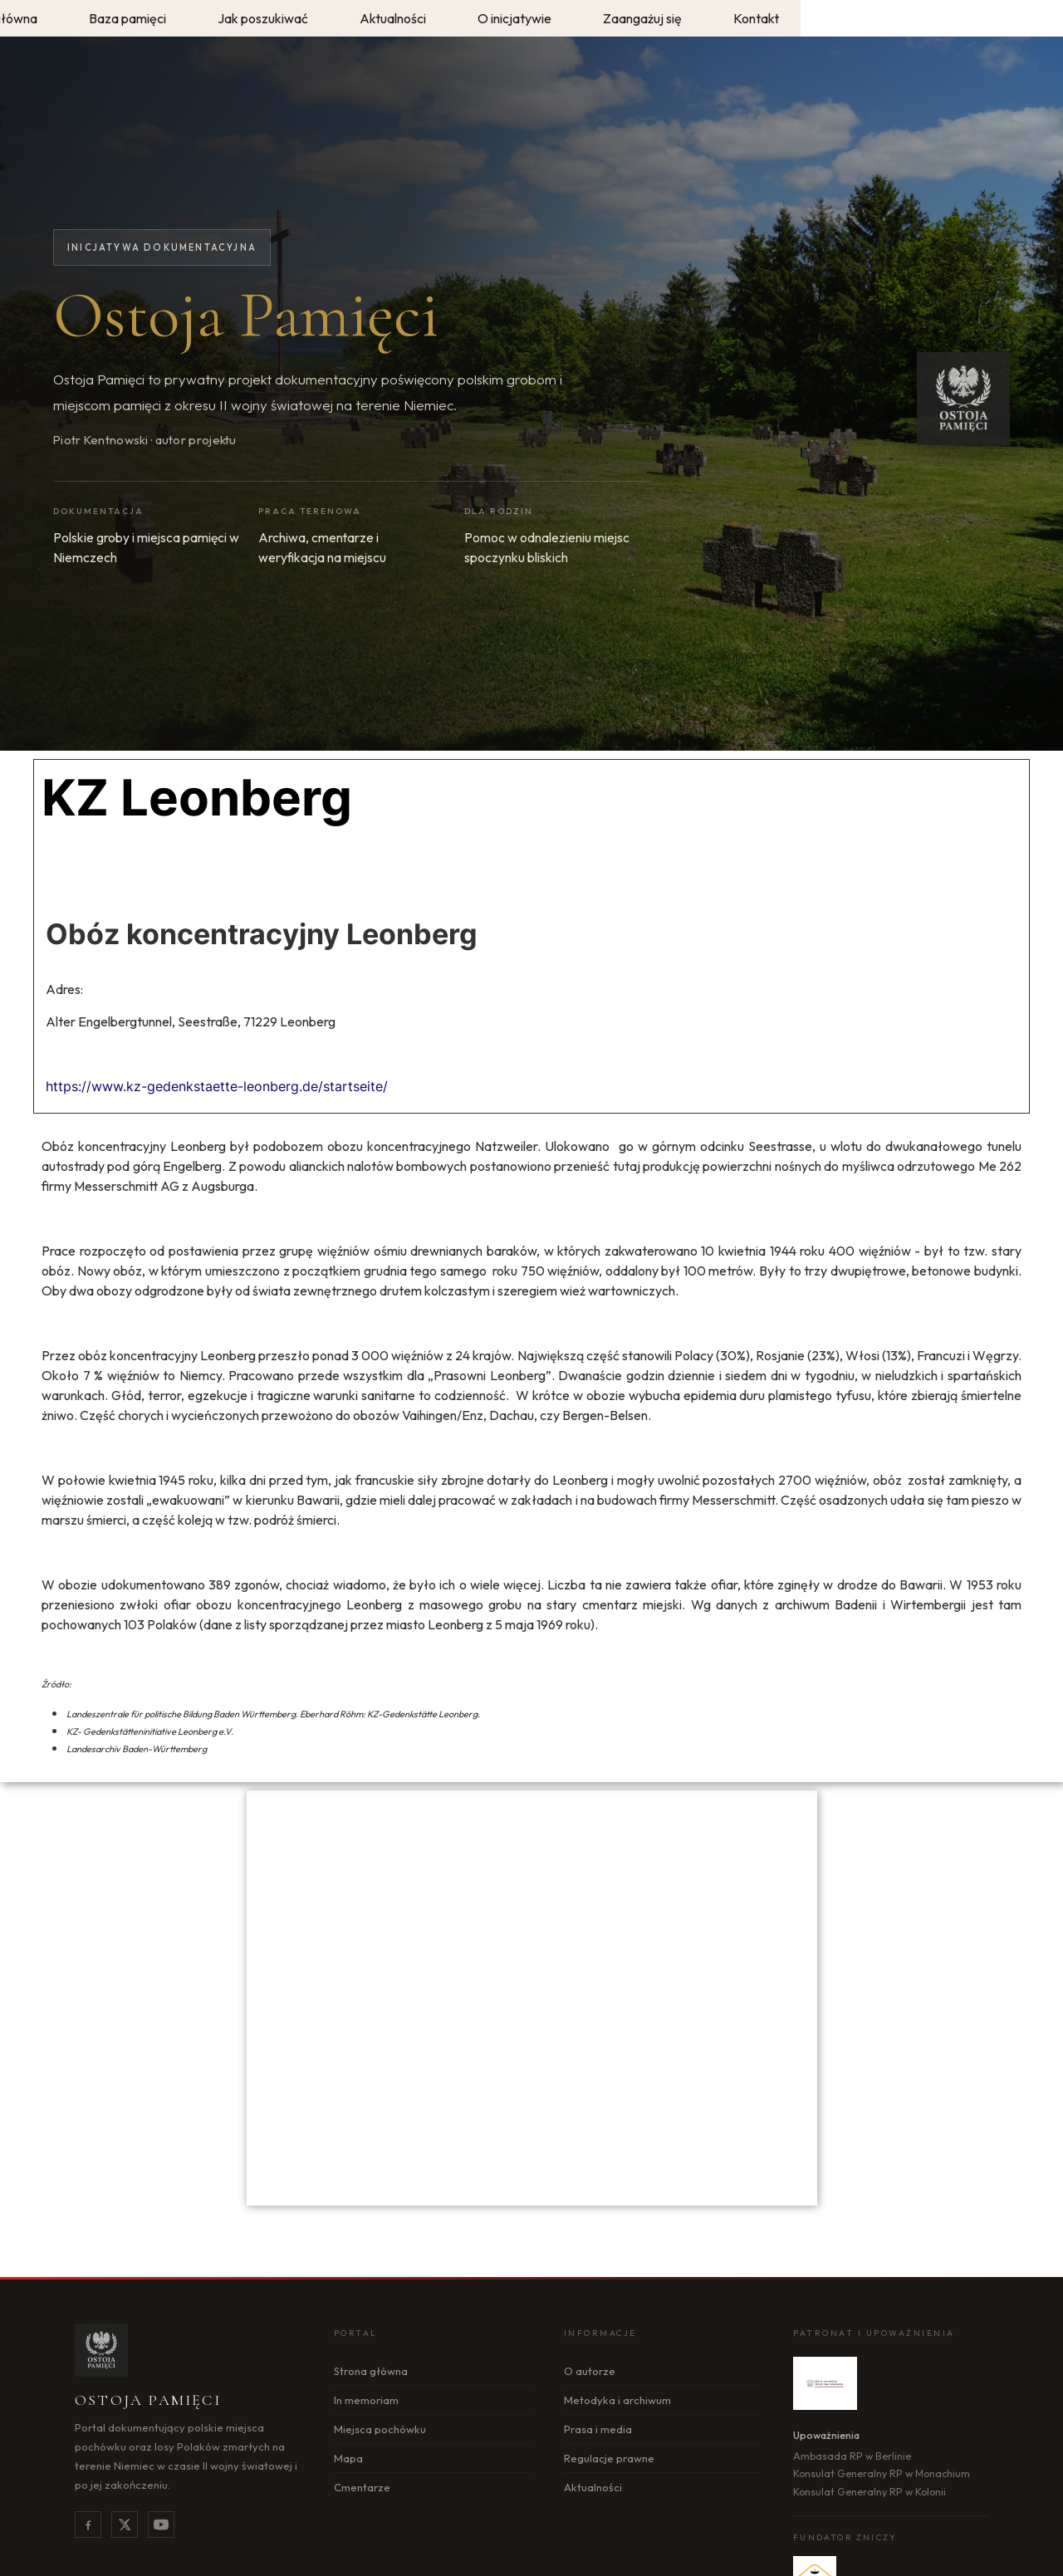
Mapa (348, 2458)
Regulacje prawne (609, 2458)
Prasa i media (598, 2429)
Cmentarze (362, 2487)
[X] (124, 2524)
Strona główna (371, 2371)
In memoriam (366, 2400)
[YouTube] (161, 2524)
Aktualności (593, 2487)
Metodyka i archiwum (617, 2400)
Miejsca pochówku (380, 2429)
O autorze (589, 2371)
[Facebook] (88, 2524)
